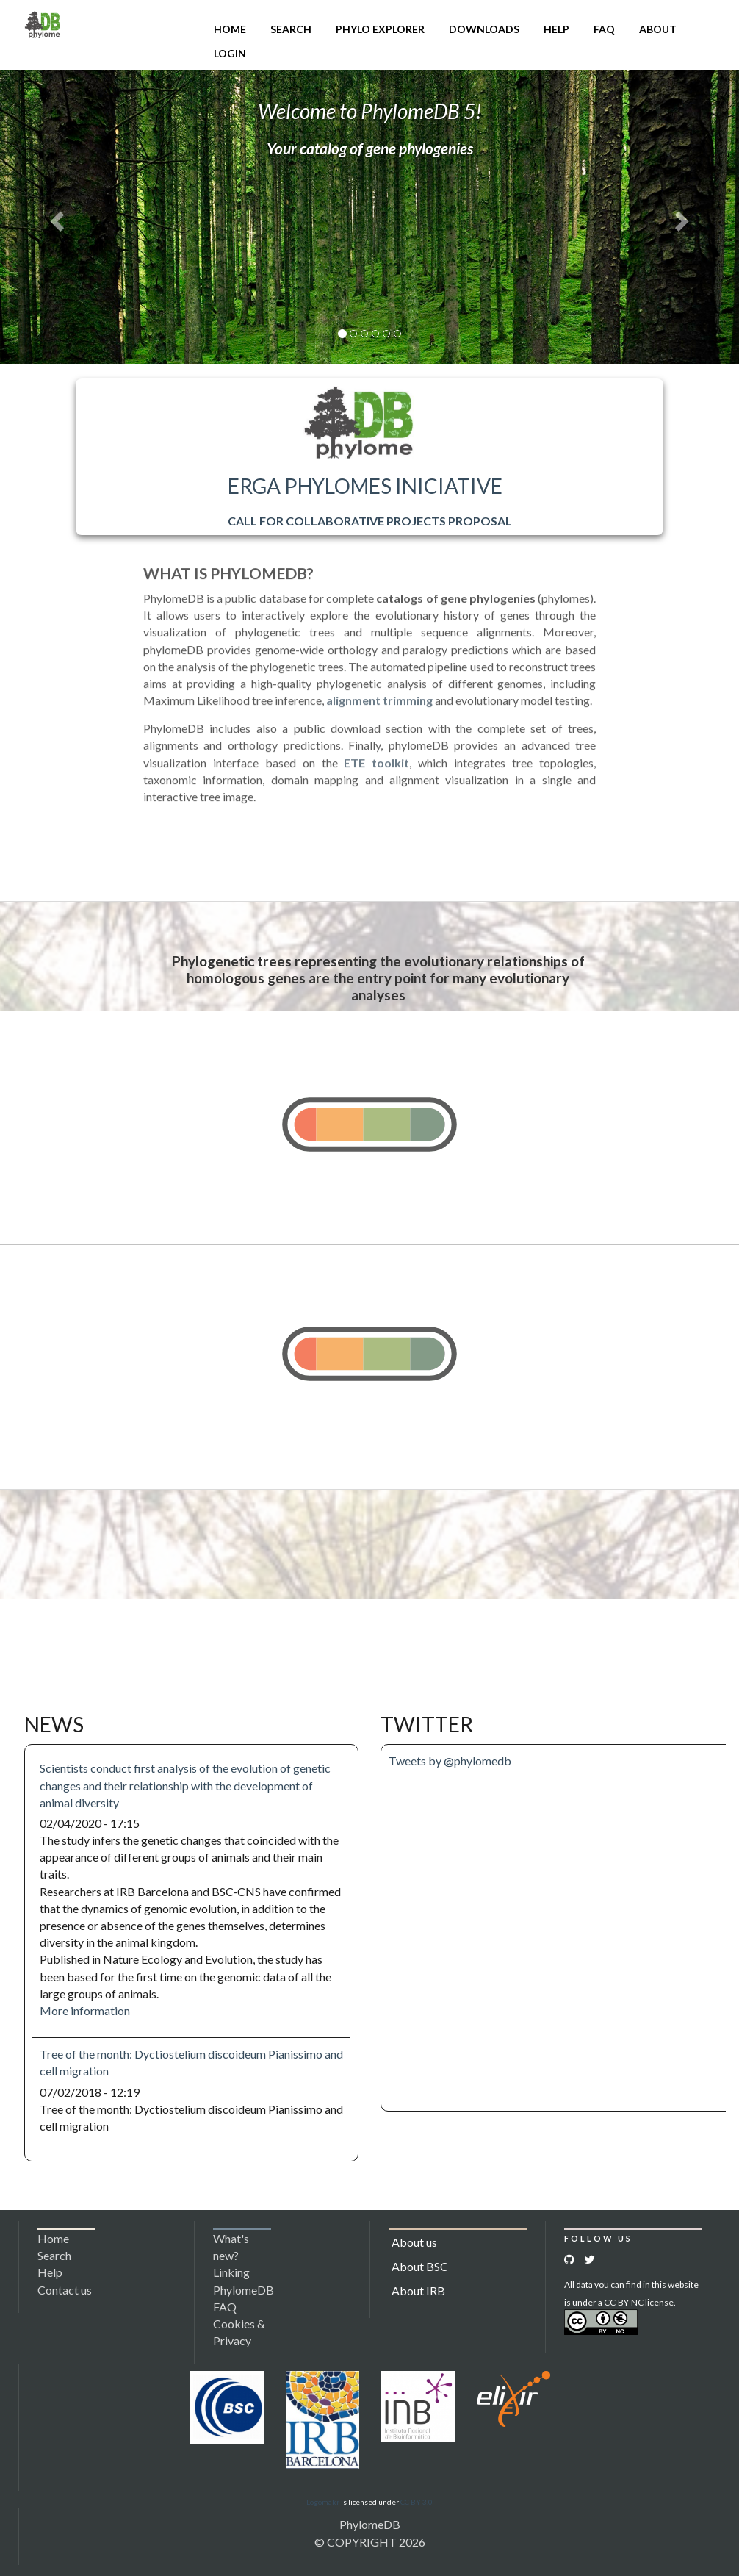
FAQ (604, 29)
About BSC (420, 2266)
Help (556, 29)
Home (230, 29)
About (658, 29)
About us (414, 2242)
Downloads (484, 29)
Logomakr (322, 2501)
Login (230, 53)
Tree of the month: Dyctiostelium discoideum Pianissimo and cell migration (191, 2062)
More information (85, 2010)
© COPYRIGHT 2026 (369, 2542)
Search (290, 29)
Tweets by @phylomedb (450, 1761)
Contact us (64, 2290)
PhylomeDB (369, 2524)
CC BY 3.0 (416, 2501)
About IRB (418, 2290)
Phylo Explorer (380, 29)
